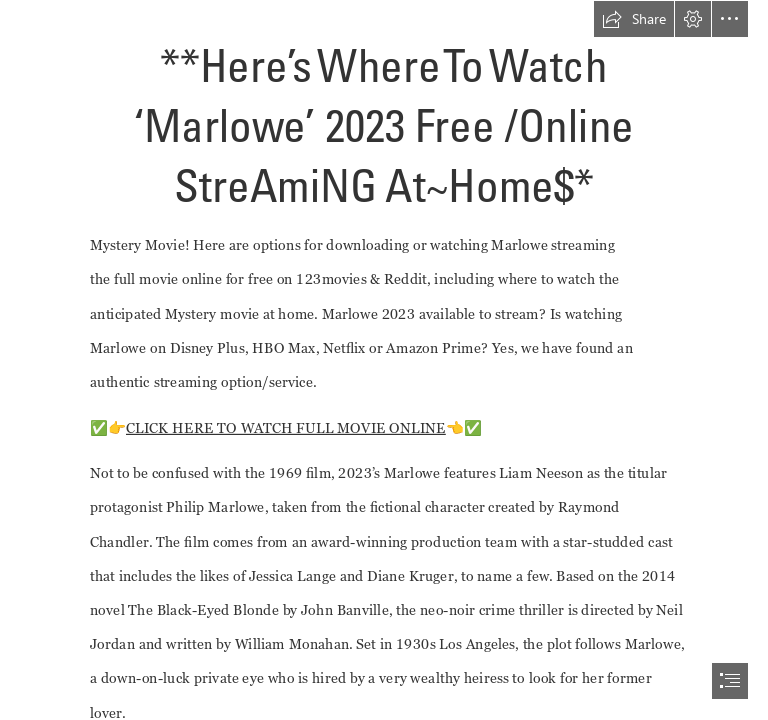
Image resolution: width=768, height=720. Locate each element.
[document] (384, 360)
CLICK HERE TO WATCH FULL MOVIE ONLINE (286, 427)
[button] (634, 19)
